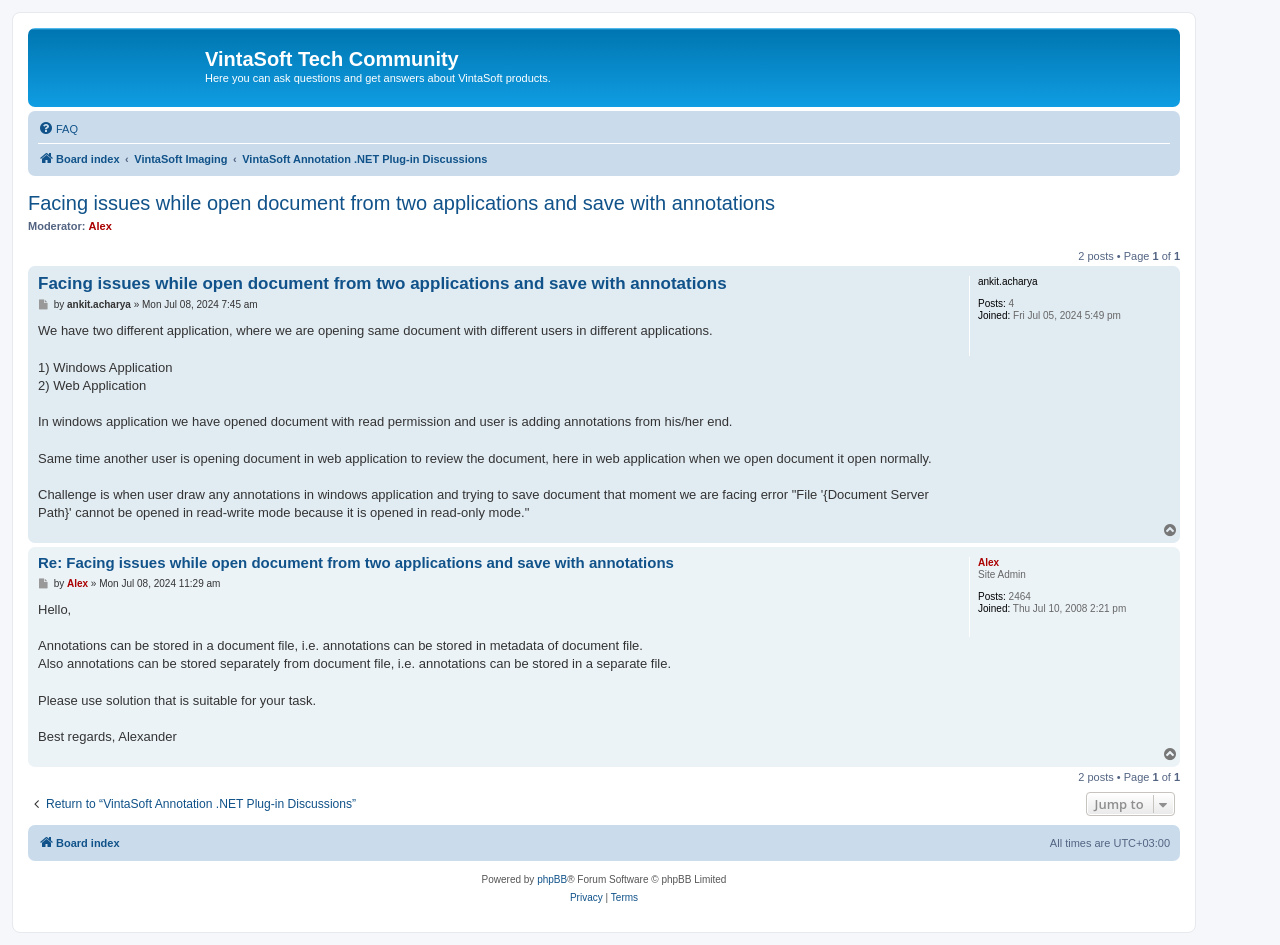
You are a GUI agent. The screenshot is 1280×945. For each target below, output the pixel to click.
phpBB (552, 879)
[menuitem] (58, 129)
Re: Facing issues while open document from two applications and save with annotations (356, 562)
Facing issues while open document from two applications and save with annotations (401, 203)
